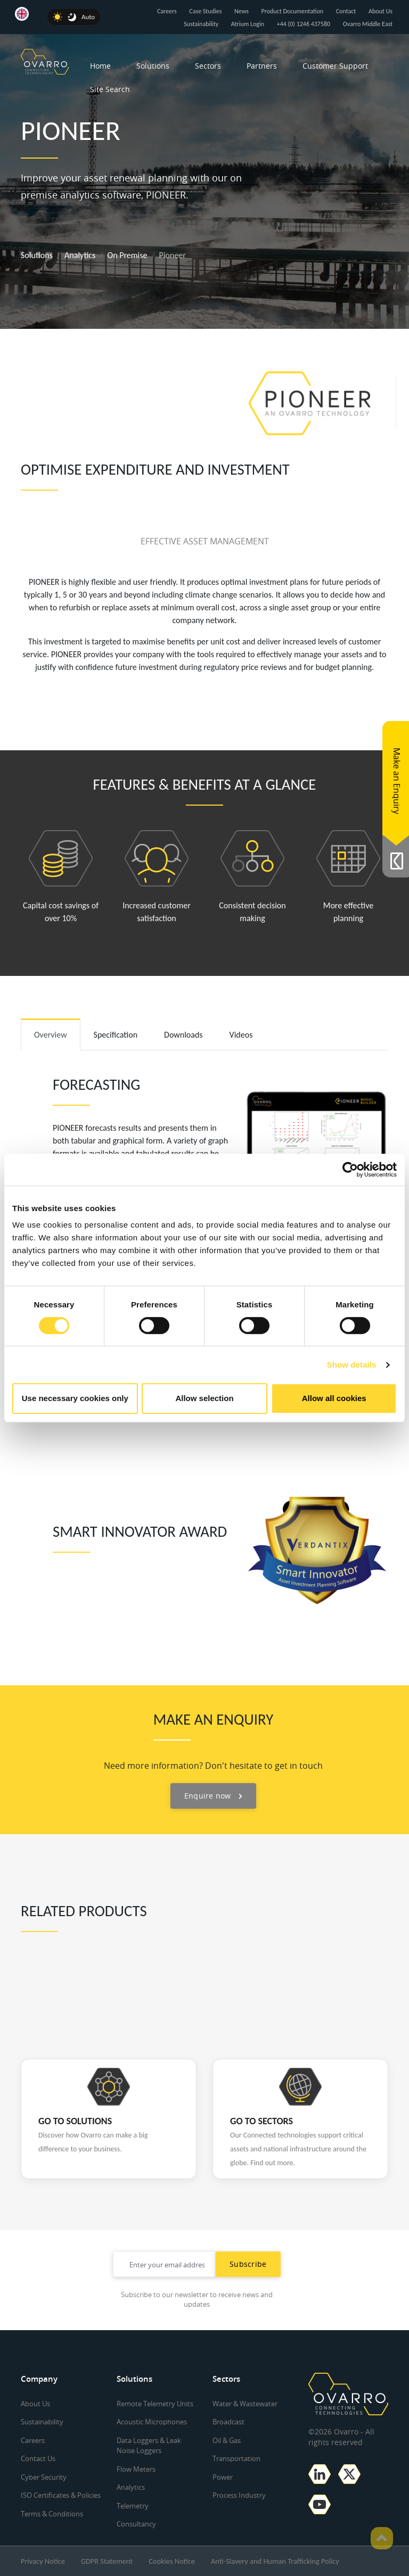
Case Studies (205, 11)
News (241, 11)
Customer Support (335, 66)
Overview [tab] (50, 1035)
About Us (380, 11)
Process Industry (239, 2495)
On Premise (128, 255)
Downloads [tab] (183, 1035)
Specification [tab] (116, 1035)
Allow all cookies (334, 1398)
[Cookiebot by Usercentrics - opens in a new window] (350, 1170)
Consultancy (136, 2524)
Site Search (110, 89)
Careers (167, 11)
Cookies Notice (172, 2561)
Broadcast (228, 2421)
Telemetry (133, 2506)
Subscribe (248, 2264)
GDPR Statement (107, 2561)
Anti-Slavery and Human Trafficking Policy (275, 2561)
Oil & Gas (226, 2440)
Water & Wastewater (244, 2403)
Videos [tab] (241, 1035)
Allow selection (204, 1398)
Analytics (79, 255)
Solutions (152, 66)
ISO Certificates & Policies (61, 2495)
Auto (88, 17)
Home (100, 66)
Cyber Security (44, 2477)
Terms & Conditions (52, 2514)
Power (222, 2477)
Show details (352, 1364)
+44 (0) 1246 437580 (303, 24)
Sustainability (201, 24)
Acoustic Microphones (152, 2421)
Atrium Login (247, 24)
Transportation (236, 2458)
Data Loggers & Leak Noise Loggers (149, 2446)
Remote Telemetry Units (155, 2403)
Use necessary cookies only (75, 1398)
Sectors (208, 66)
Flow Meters (136, 2469)
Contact (346, 11)
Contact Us (38, 2458)
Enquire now (213, 1796)
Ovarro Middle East (367, 24)
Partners (262, 66)
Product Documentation (292, 11)
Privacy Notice (43, 2561)
